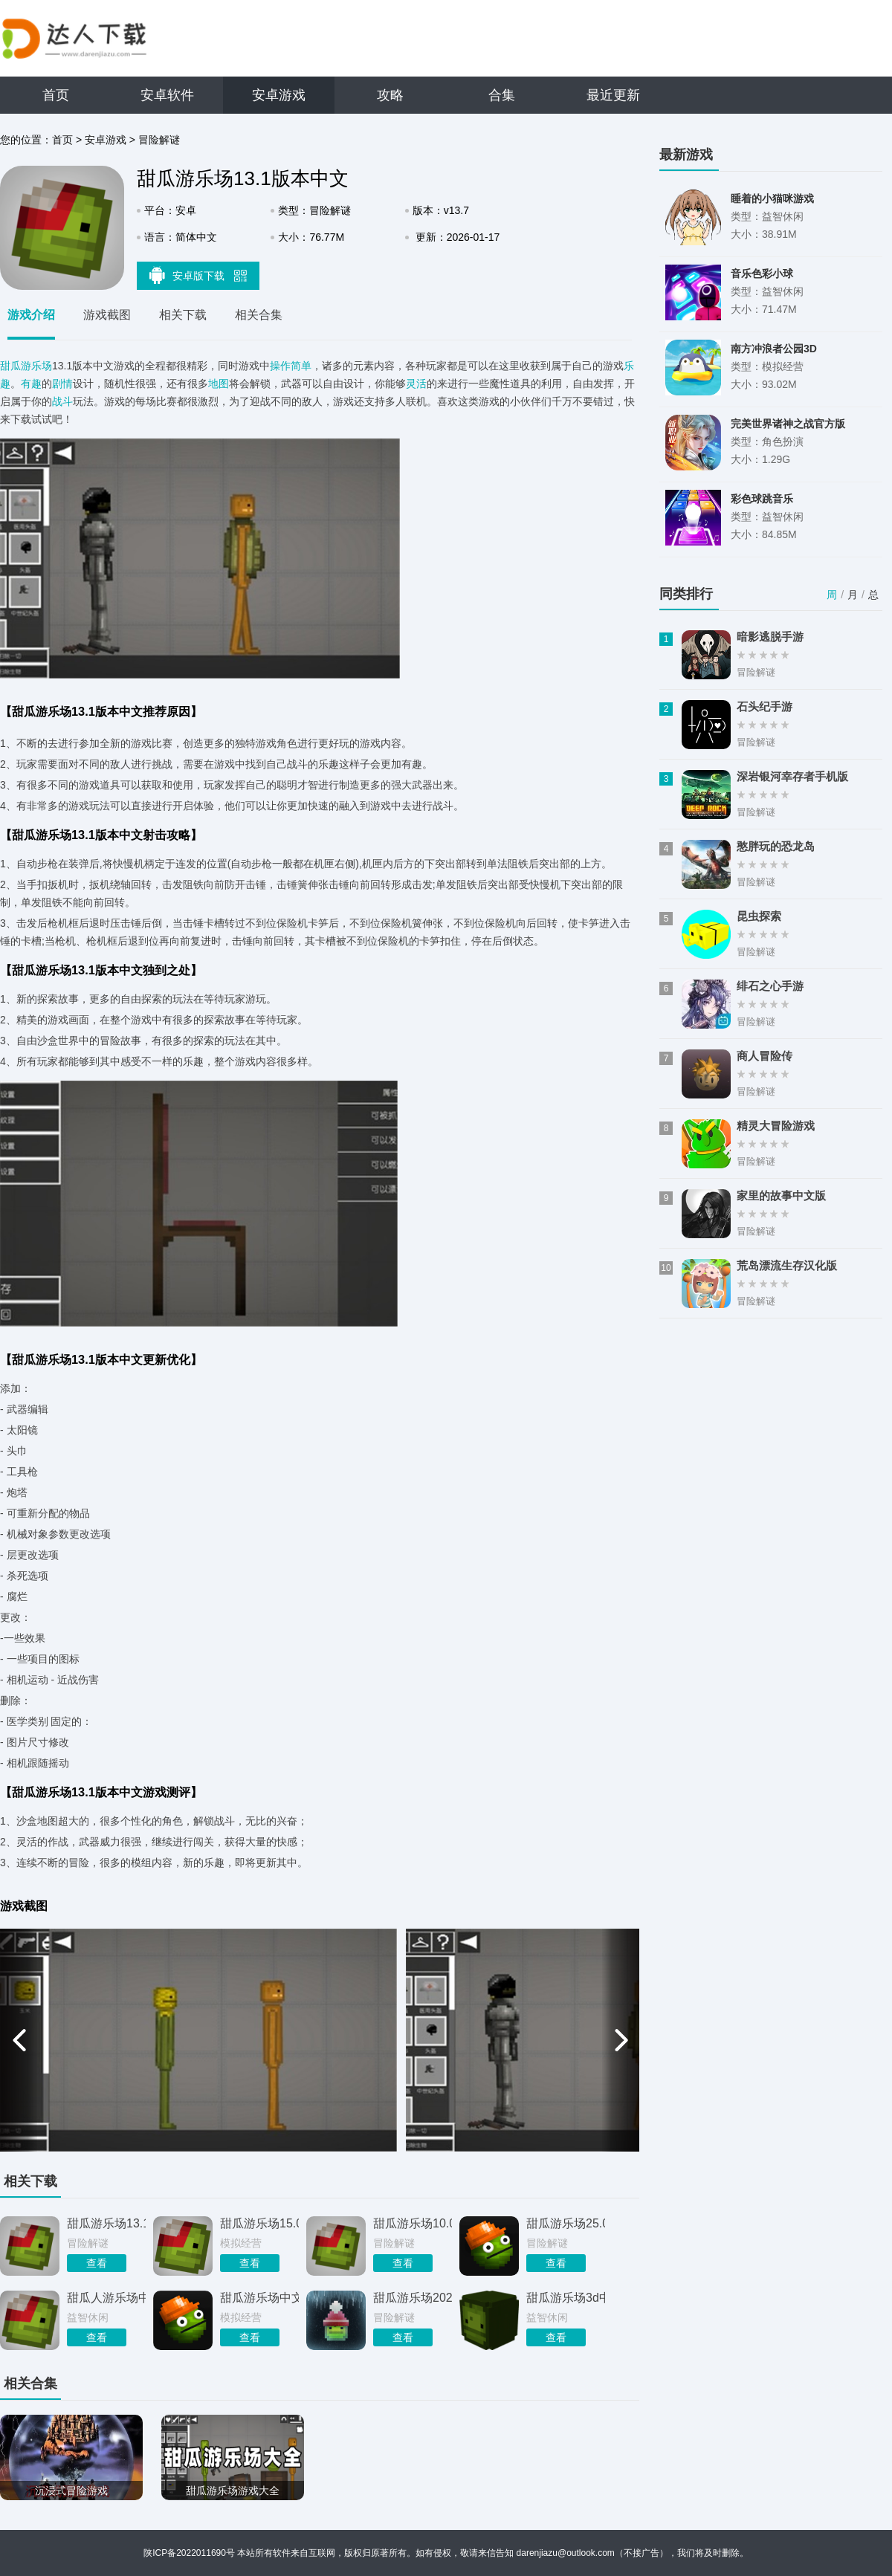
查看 (96, 2263)
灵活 (416, 383)
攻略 (390, 95)
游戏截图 (107, 314)
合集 (501, 95)
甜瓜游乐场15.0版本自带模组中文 (259, 2223)
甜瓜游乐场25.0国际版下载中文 (565, 2223)
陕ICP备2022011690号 (189, 2553)
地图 (218, 383)
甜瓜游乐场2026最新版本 (412, 2297)
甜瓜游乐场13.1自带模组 (106, 2223)
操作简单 (290, 366)
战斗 (62, 401)
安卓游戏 (279, 95)
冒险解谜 (159, 140)
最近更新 (613, 95)
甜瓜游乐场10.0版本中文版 (412, 2223)
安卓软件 (167, 95)
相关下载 (183, 314)
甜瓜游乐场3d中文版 (565, 2297)
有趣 (31, 383)
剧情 (62, 383)
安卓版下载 (198, 275)
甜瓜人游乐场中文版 (106, 2297)
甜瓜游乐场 (26, 366)
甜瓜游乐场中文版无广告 (259, 2297)
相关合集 (258, 314)
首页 (55, 95)
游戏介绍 (31, 314)
